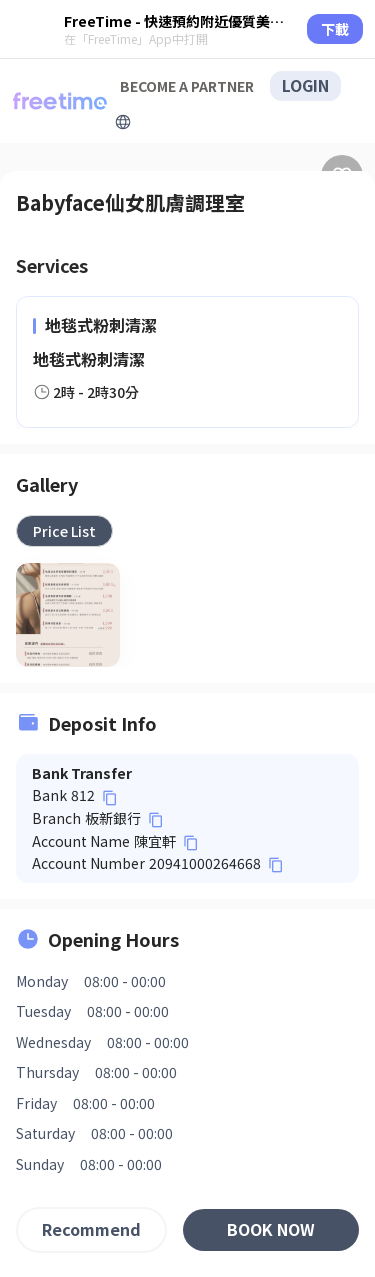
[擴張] (123, 122)
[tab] (64, 531)
